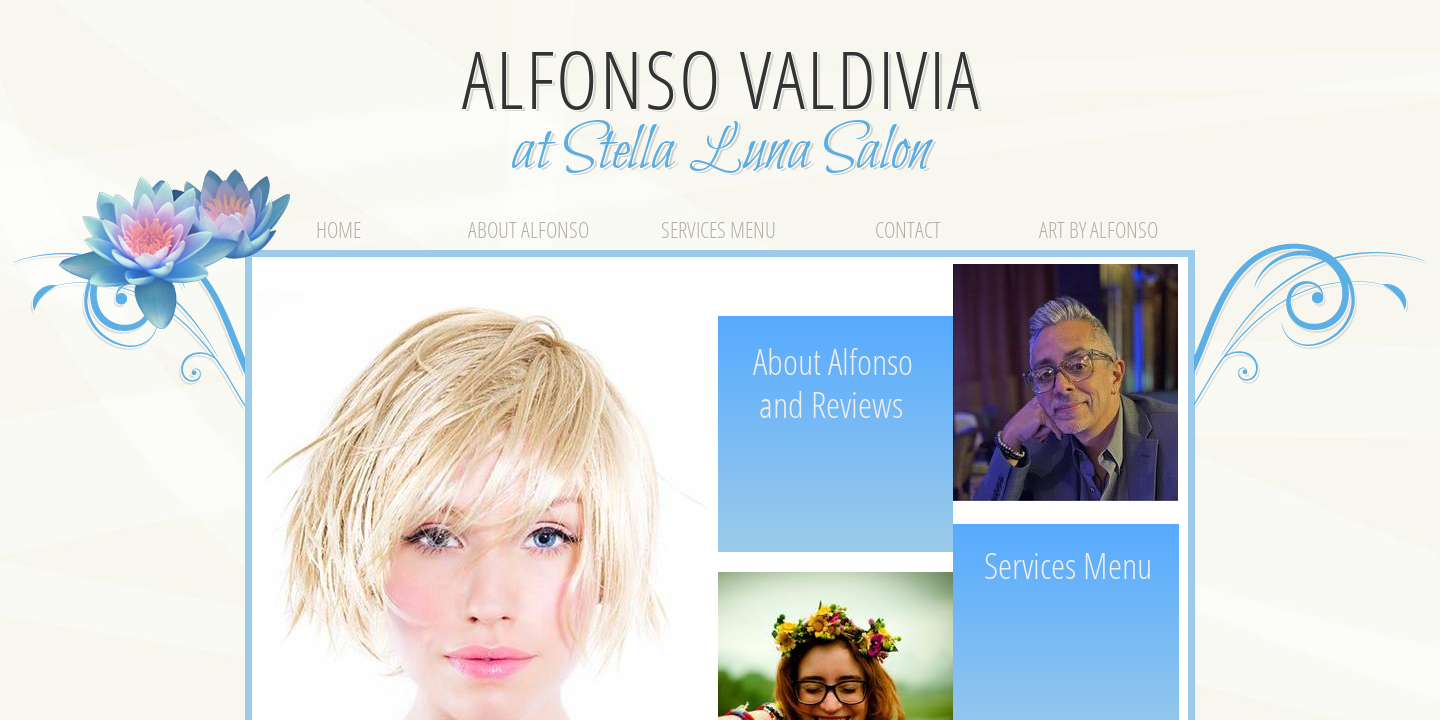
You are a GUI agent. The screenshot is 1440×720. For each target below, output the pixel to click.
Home (338, 229)
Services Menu (718, 229)
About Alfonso (528, 229)
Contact (908, 229)
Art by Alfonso (1098, 229)
